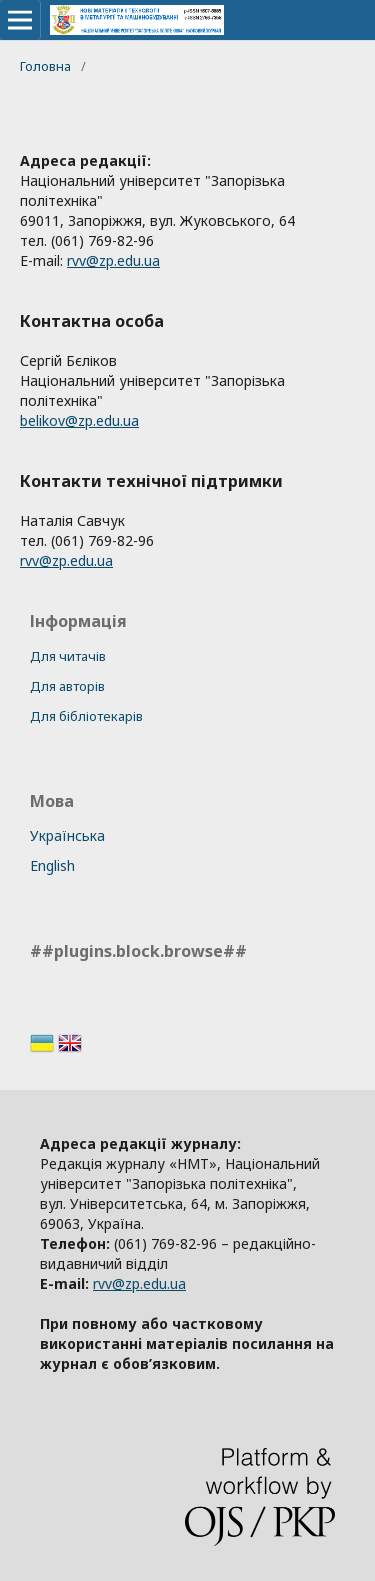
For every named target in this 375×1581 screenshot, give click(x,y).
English (52, 865)
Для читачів (68, 656)
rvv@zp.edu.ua (113, 260)
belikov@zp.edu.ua (79, 420)
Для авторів (67, 686)
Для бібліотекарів (86, 716)
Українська (67, 835)
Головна (45, 66)
